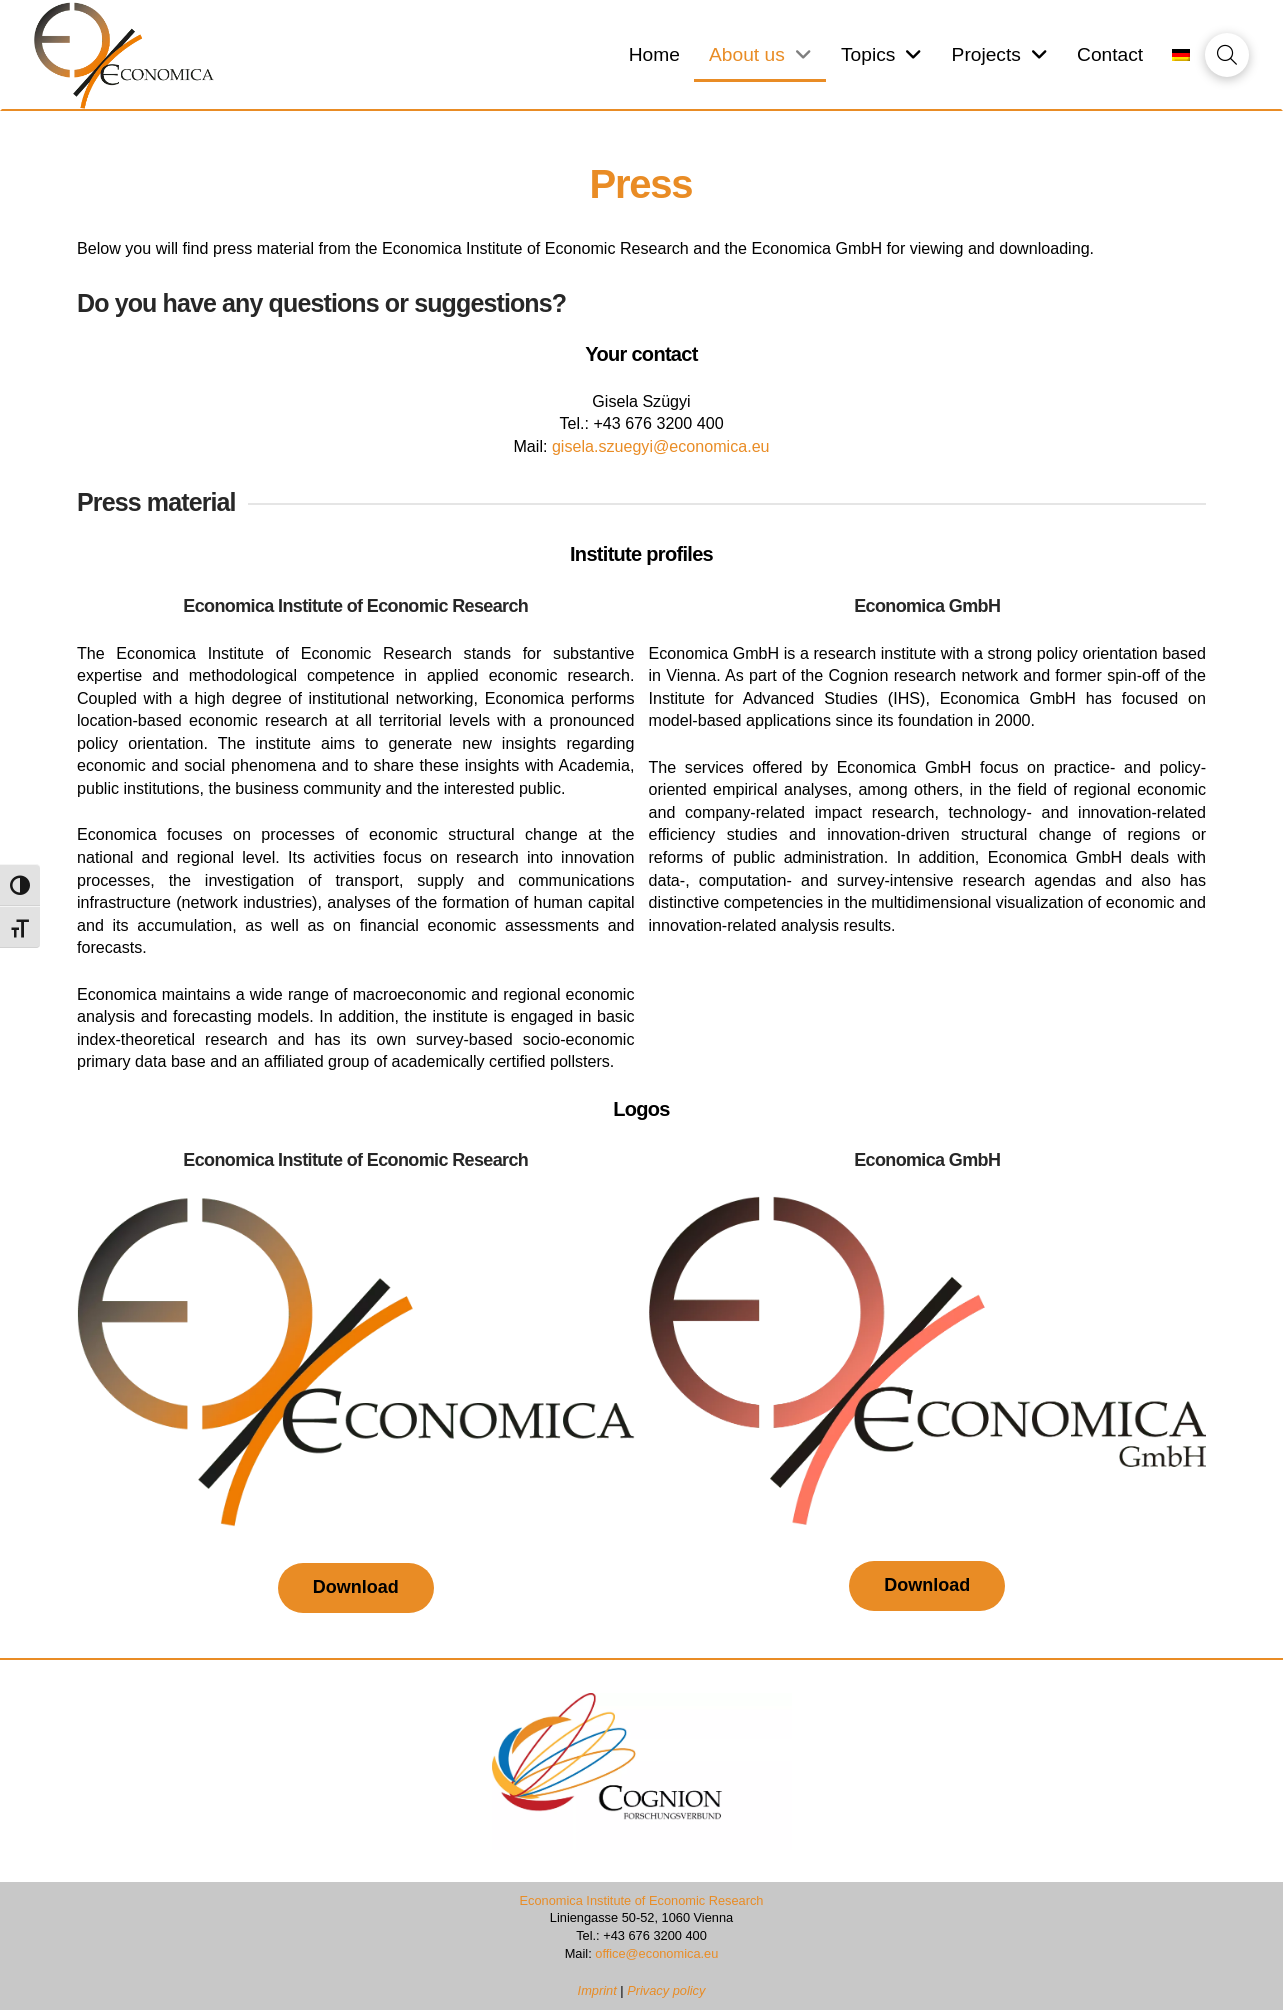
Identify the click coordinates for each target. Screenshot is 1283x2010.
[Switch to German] (1181, 55)
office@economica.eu (656, 1953)
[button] (1227, 55)
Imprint (599, 1990)
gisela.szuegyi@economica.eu (661, 446)
